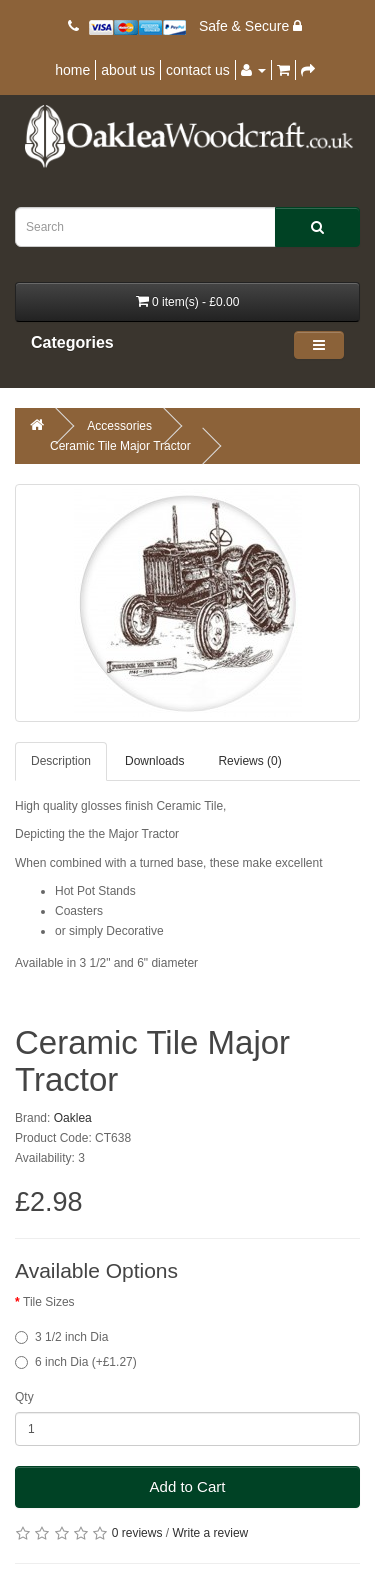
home (72, 70)
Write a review (210, 1533)
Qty (24, 1397)
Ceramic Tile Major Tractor (120, 446)
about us (128, 70)
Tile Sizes (49, 1302)
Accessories (119, 426)
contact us (198, 70)
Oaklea (73, 1118)
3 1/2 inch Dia (61, 1337)
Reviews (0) (249, 761)
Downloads (154, 761)
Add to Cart (188, 1486)
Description (61, 761)
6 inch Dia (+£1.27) (76, 1362)
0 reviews (137, 1533)
